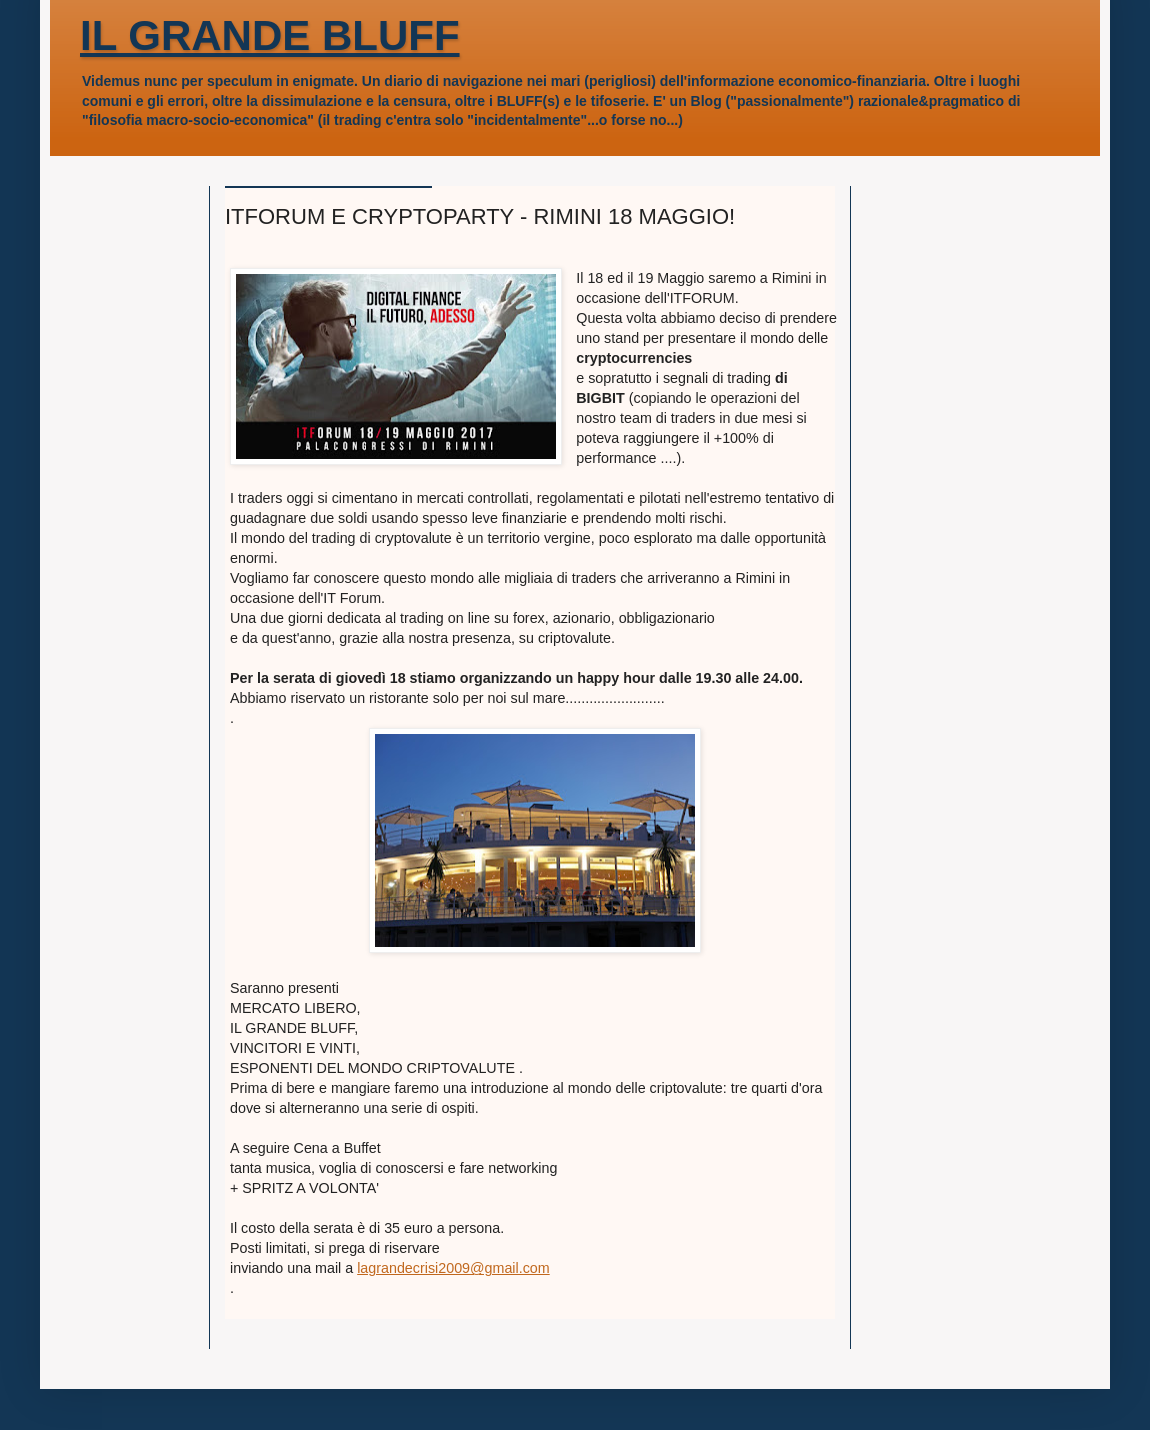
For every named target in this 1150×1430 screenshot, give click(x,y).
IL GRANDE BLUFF (270, 35)
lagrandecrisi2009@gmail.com (453, 1268)
